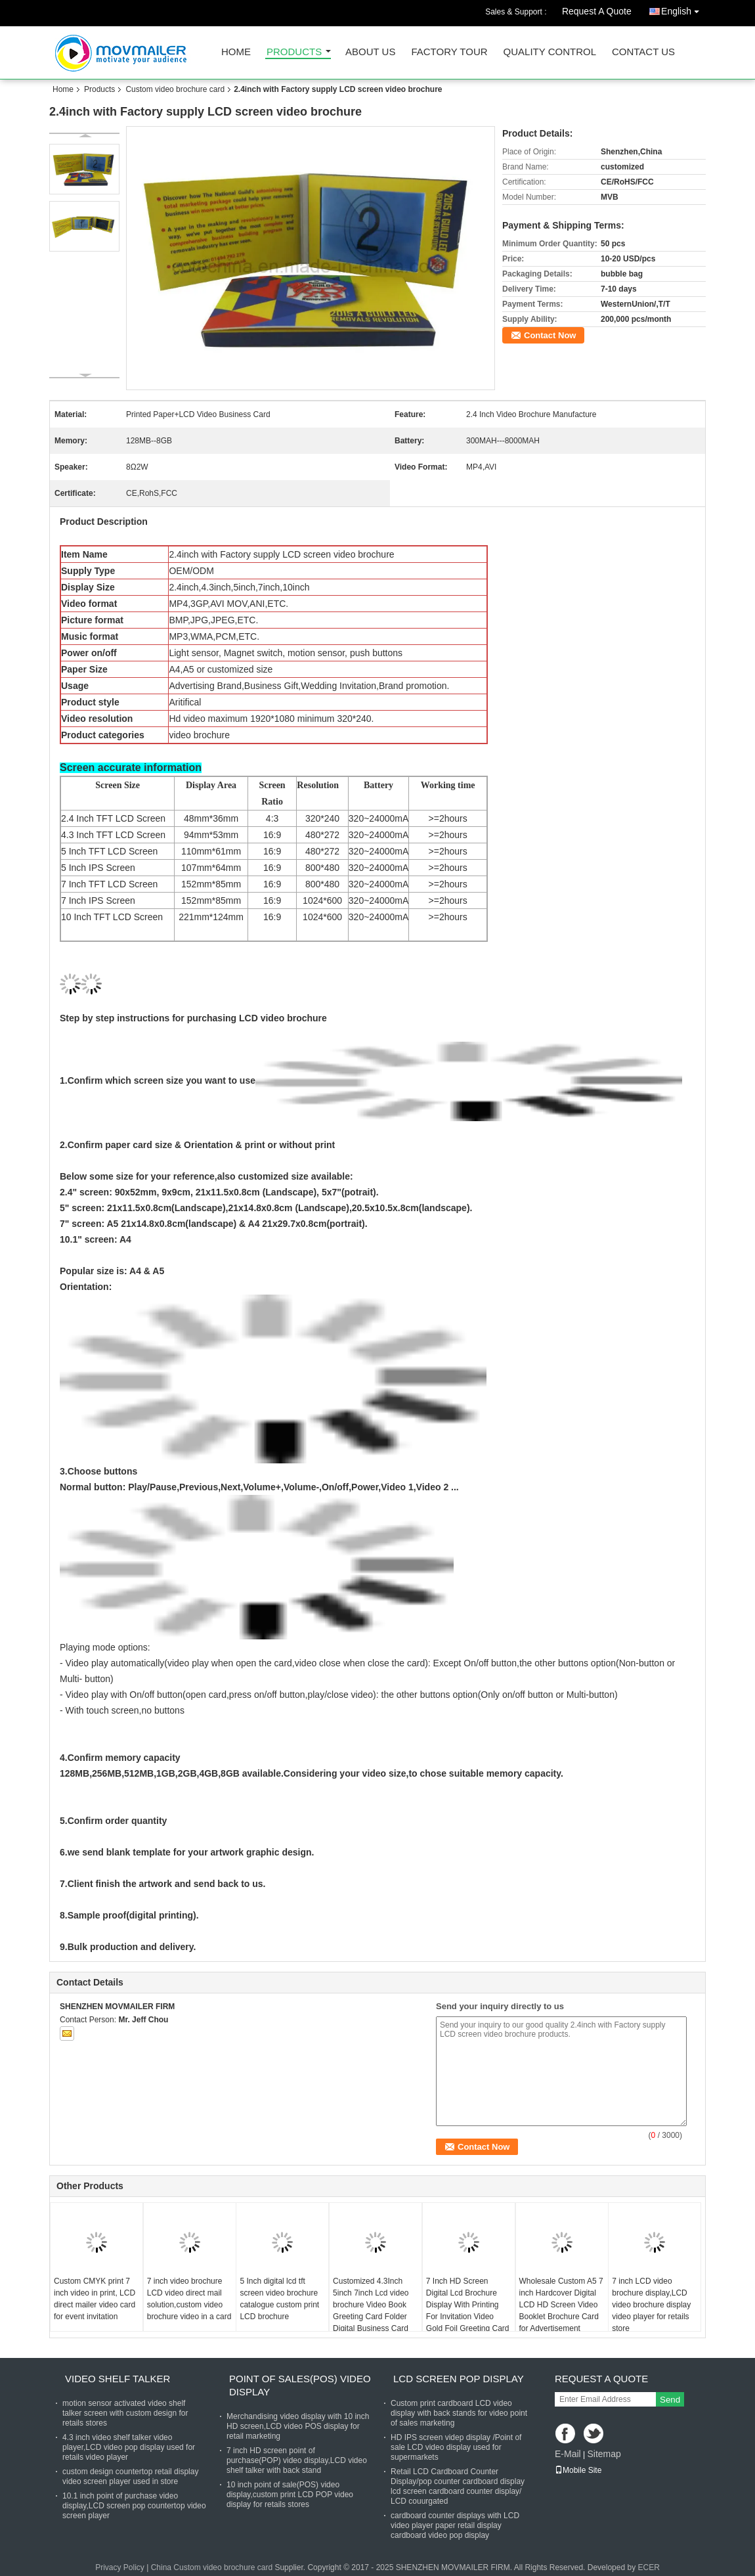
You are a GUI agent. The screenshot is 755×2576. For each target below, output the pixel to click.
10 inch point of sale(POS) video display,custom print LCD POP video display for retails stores (289, 2494)
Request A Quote (597, 11)
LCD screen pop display (458, 2378)
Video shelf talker (117, 2378)
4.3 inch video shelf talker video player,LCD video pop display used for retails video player (128, 2447)
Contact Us (643, 52)
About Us (370, 52)
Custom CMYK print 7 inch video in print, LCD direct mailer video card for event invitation (94, 2298)
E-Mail (568, 2454)
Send (670, 2400)
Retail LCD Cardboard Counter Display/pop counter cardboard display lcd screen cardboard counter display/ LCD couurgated (458, 2486)
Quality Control (550, 52)
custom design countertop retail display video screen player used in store (130, 2476)
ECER (648, 2567)
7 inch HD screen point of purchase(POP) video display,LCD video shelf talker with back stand (296, 2460)
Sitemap (603, 2454)
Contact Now (550, 335)
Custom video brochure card (175, 89)
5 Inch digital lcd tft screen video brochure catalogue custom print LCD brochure (279, 2298)
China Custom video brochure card (211, 2567)
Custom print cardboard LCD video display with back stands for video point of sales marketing (459, 2413)
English (683, 8)
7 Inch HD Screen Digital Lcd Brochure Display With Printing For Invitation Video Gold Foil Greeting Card (467, 2304)
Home (236, 52)
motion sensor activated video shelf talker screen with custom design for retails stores (125, 2413)
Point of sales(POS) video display (300, 2385)
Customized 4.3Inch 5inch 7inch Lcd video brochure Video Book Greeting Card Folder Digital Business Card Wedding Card (370, 2310)
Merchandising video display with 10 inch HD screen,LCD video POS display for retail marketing (297, 2426)
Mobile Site (578, 2470)
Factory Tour (449, 52)
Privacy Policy (119, 2567)
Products (294, 52)
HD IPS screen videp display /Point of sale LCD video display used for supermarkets (456, 2447)
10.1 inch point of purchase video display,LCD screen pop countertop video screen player (134, 2505)
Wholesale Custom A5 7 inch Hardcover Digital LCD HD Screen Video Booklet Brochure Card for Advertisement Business (561, 2310)
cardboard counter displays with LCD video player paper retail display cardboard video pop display (455, 2525)
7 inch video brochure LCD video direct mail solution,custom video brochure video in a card (189, 2298)
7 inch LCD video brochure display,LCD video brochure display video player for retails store (651, 2304)
